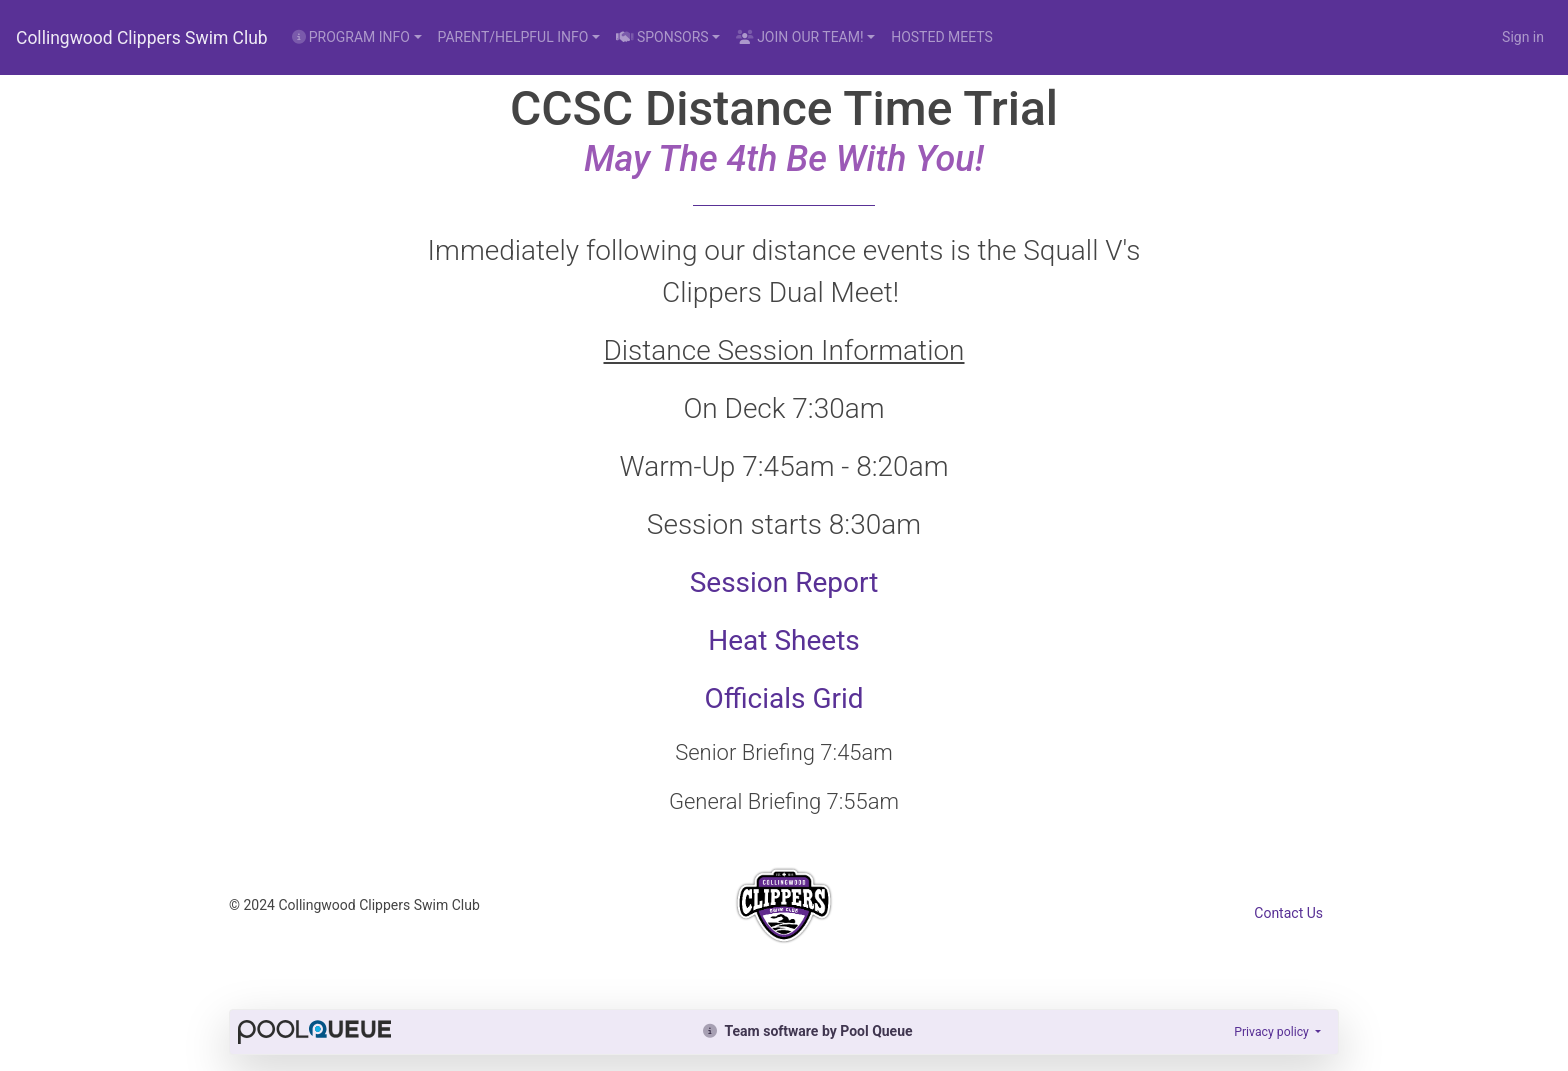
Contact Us (1288, 913)
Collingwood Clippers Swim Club (142, 38)
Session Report (784, 582)
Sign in (1523, 37)
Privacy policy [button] (1273, 1032)
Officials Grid (783, 698)
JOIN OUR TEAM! (799, 37)
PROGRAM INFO (351, 37)
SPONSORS (662, 37)
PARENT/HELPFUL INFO (513, 37)
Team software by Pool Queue (807, 1031)
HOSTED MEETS (942, 37)
